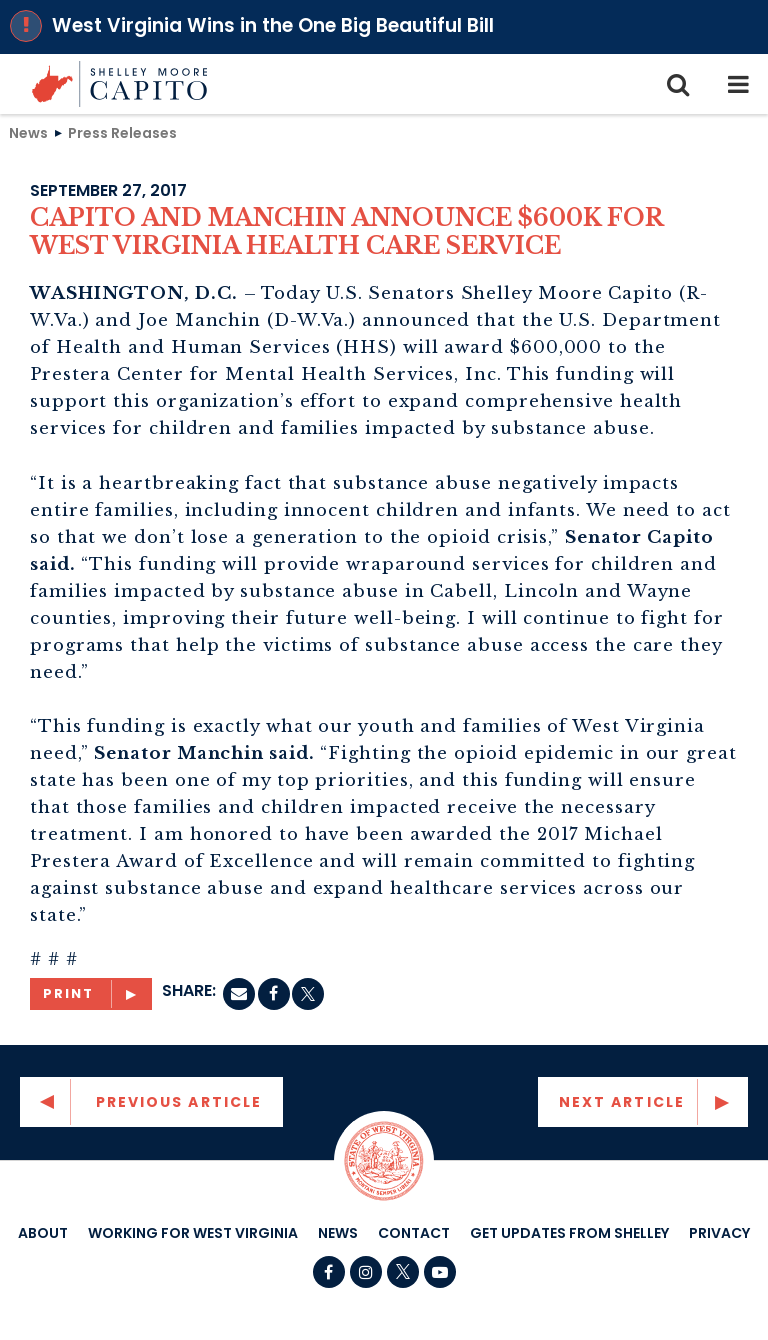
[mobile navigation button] (738, 84)
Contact (414, 1233)
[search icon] (678, 84)
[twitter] (308, 994)
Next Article (622, 1102)
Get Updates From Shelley (569, 1233)
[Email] (239, 994)
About (43, 1233)
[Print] (91, 994)
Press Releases (122, 132)
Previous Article (179, 1102)
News (28, 132)
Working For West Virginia (193, 1233)
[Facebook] (274, 994)
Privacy (719, 1233)
